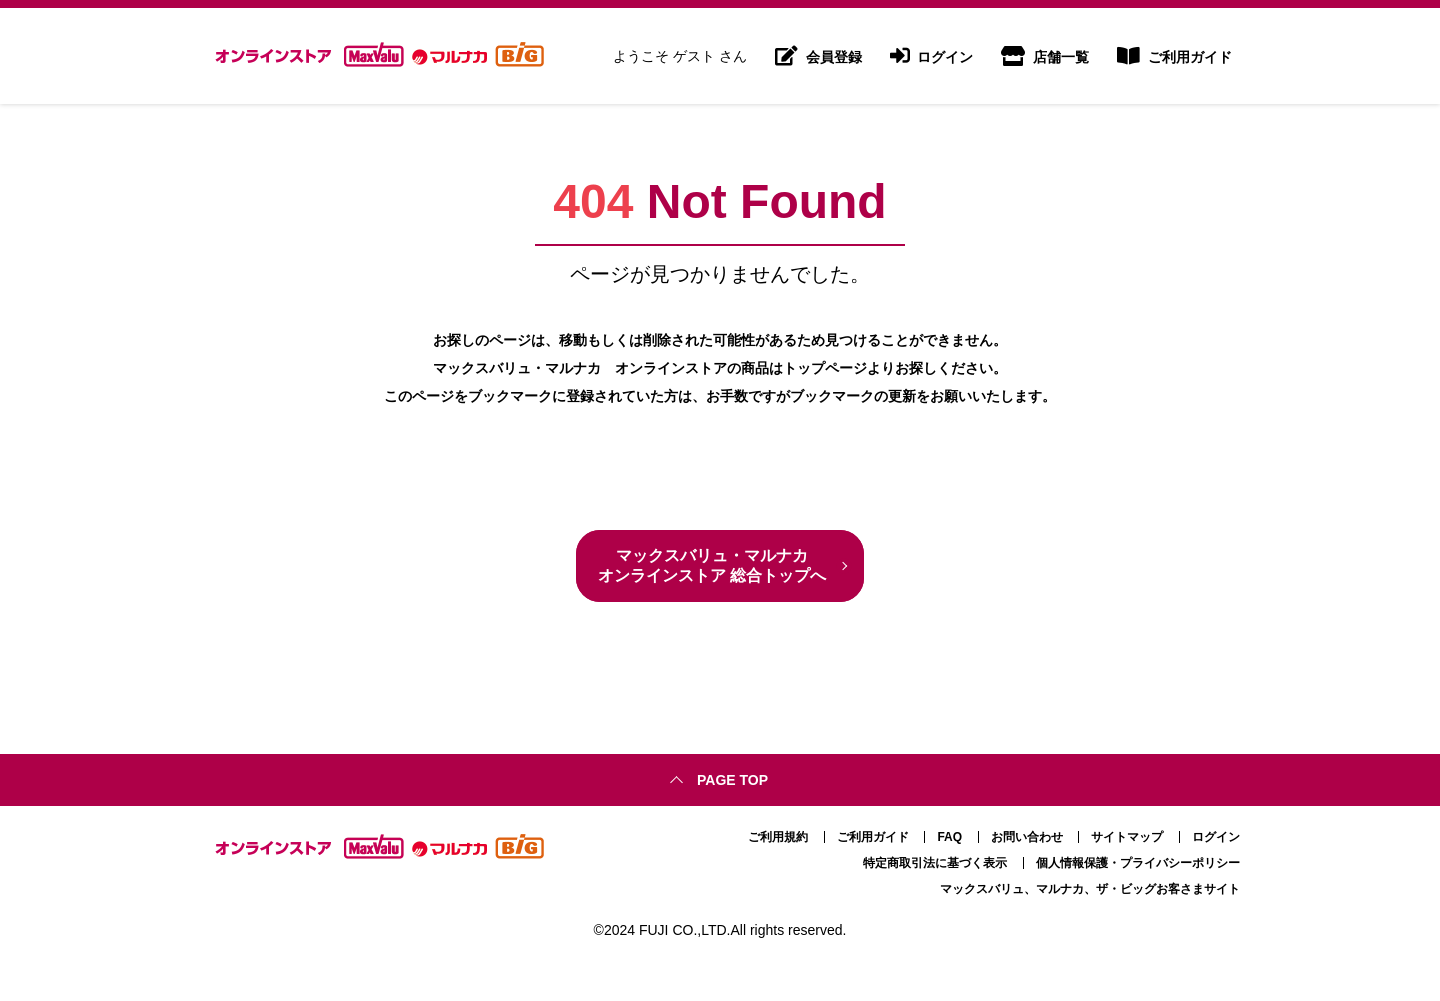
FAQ (949, 837)
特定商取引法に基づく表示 (935, 863)
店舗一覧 (1045, 56)
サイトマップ (1127, 837)
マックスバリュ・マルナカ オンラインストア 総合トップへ (712, 565)
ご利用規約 (778, 837)
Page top (732, 780)
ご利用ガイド (1174, 56)
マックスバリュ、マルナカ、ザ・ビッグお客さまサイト (1090, 889)
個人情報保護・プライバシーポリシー (1138, 863)
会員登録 (818, 56)
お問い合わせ (1027, 837)
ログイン (932, 56)
